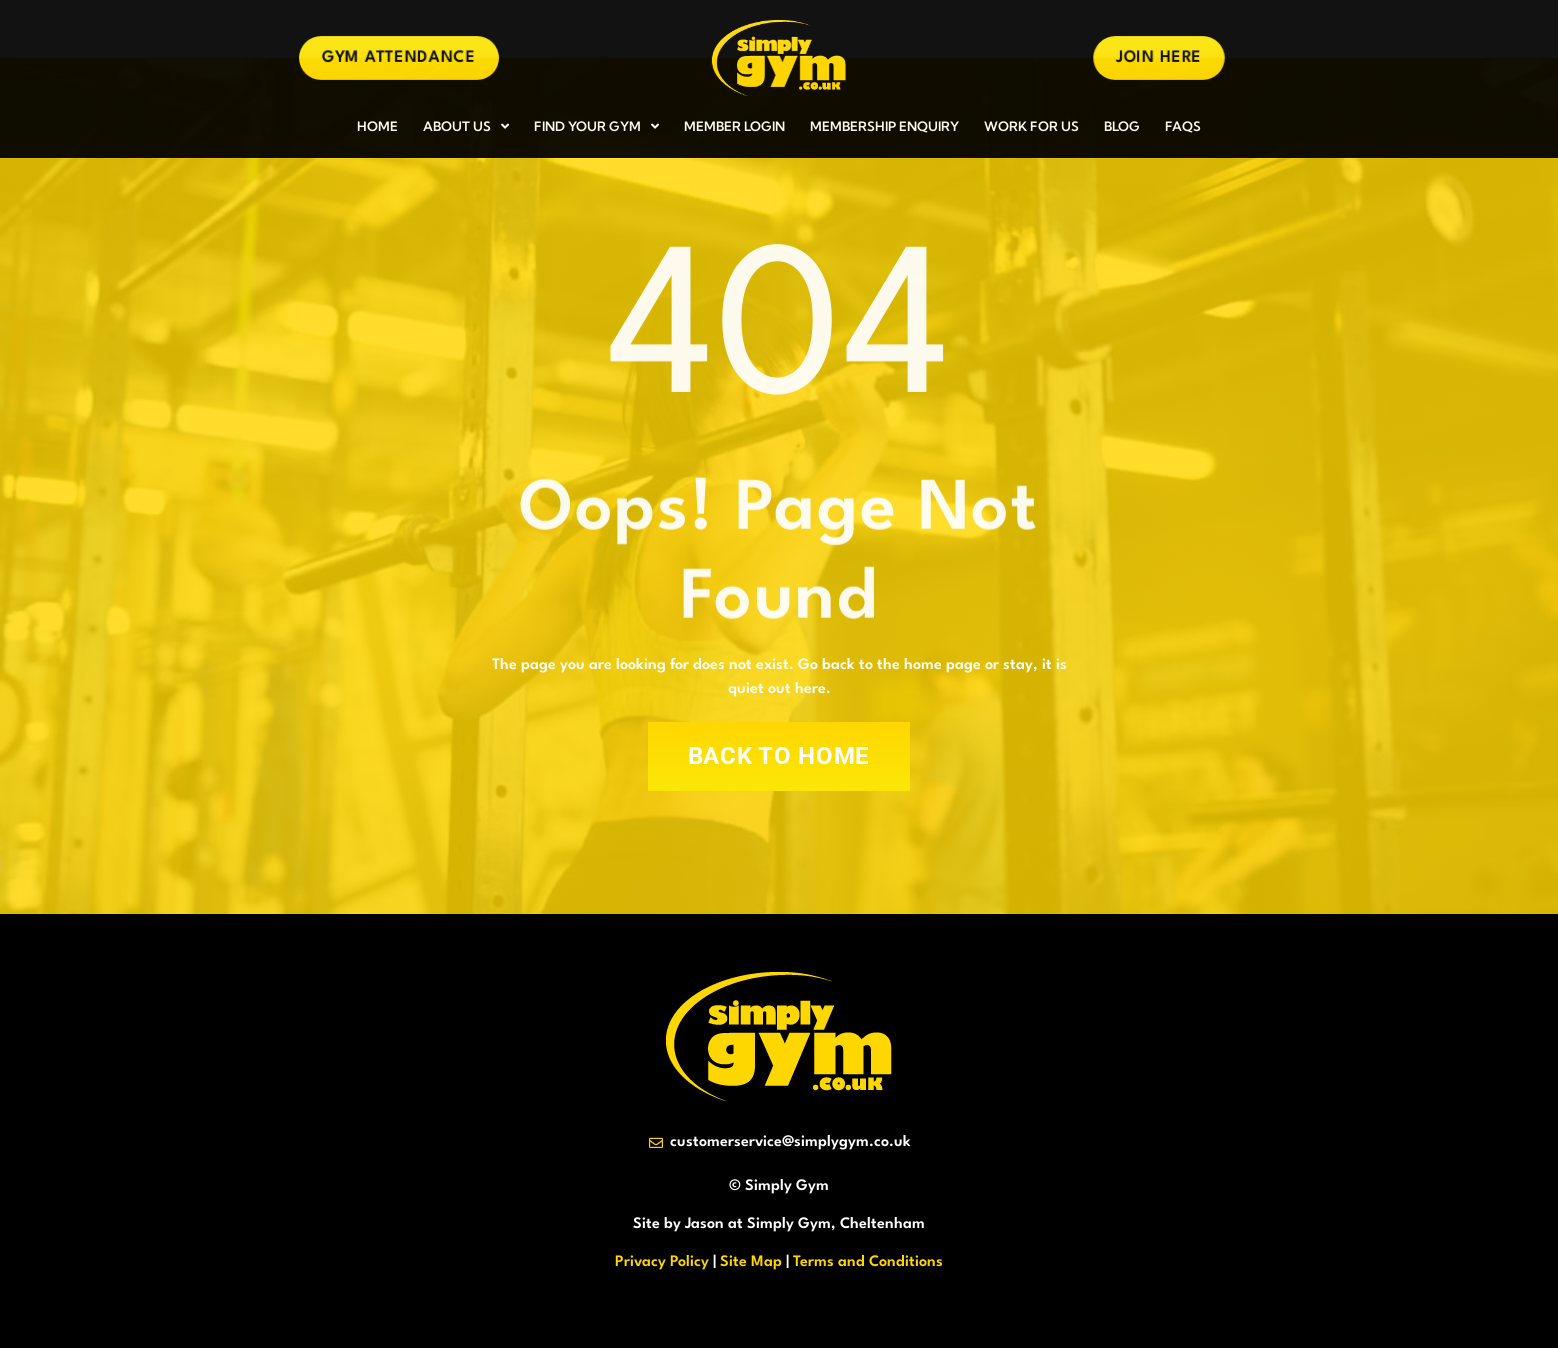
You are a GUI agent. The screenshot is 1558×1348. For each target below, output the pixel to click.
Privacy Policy (662, 1262)
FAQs (1183, 126)
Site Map (751, 1262)
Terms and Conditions (868, 1262)
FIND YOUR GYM (596, 126)
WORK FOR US (1031, 126)
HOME (377, 126)
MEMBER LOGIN (734, 126)
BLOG (1122, 126)
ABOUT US (466, 126)
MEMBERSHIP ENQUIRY (884, 126)
